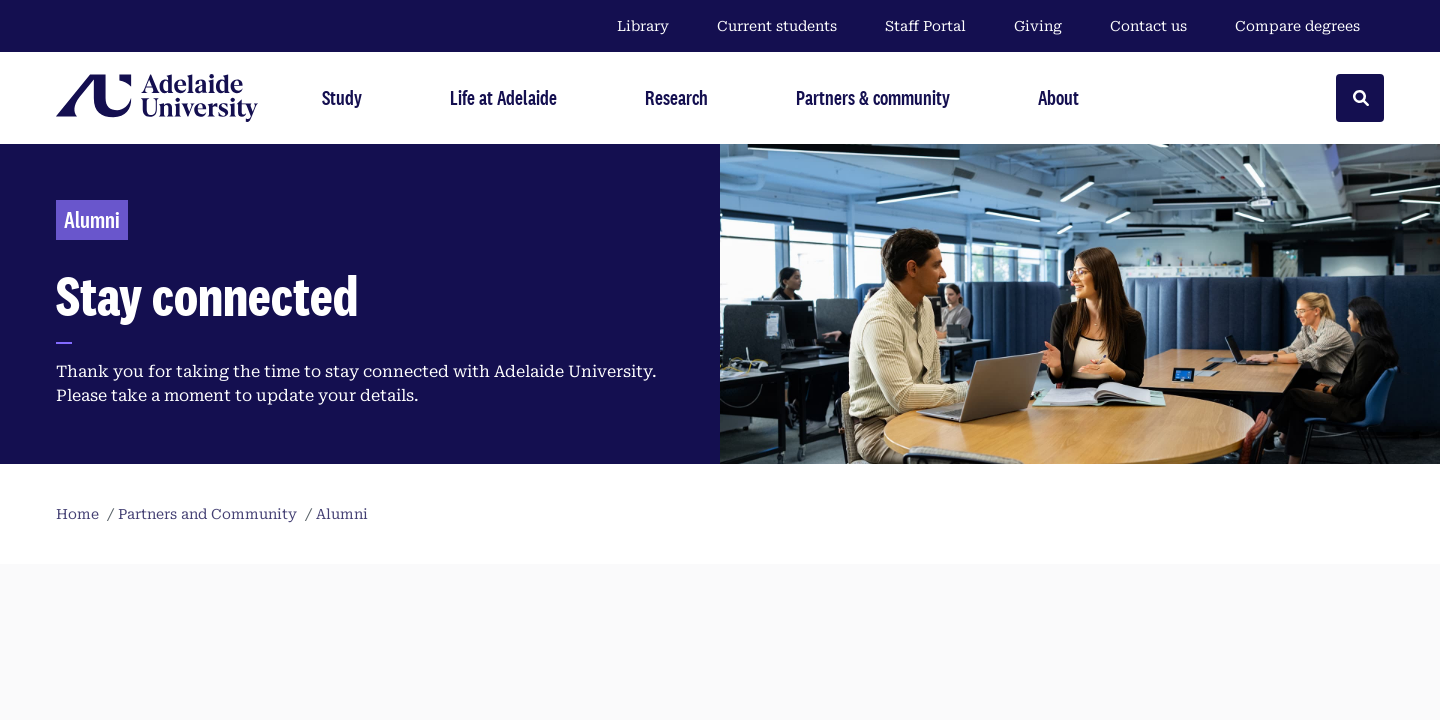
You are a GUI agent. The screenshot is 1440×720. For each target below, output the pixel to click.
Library (643, 26)
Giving (1038, 26)
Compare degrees (1309, 26)
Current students (777, 26)
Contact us (1148, 26)
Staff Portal (925, 26)
